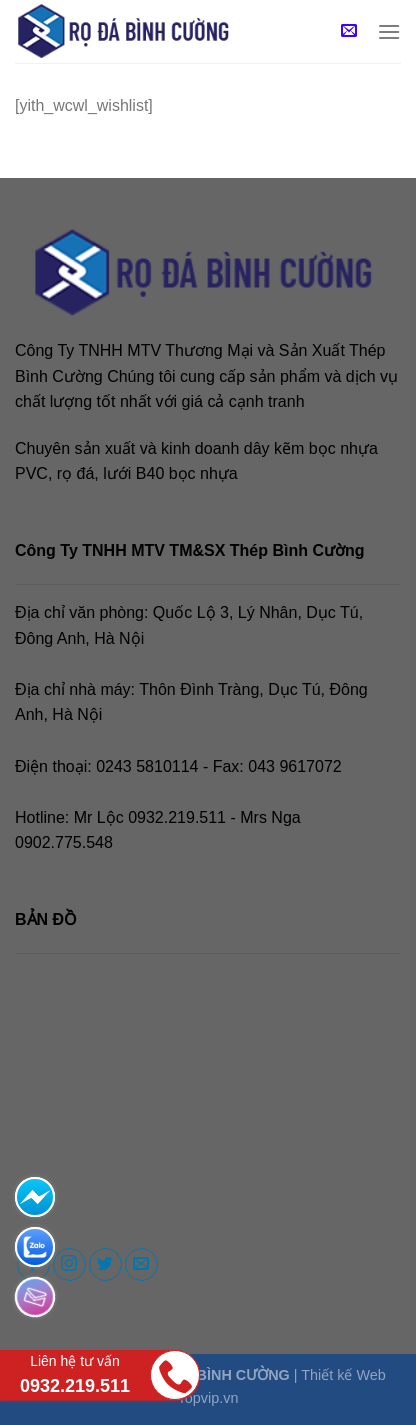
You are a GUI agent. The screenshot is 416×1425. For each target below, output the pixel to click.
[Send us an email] (141, 1264)
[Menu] (389, 31)
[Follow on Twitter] (105, 1264)
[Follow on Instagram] (69, 1264)
